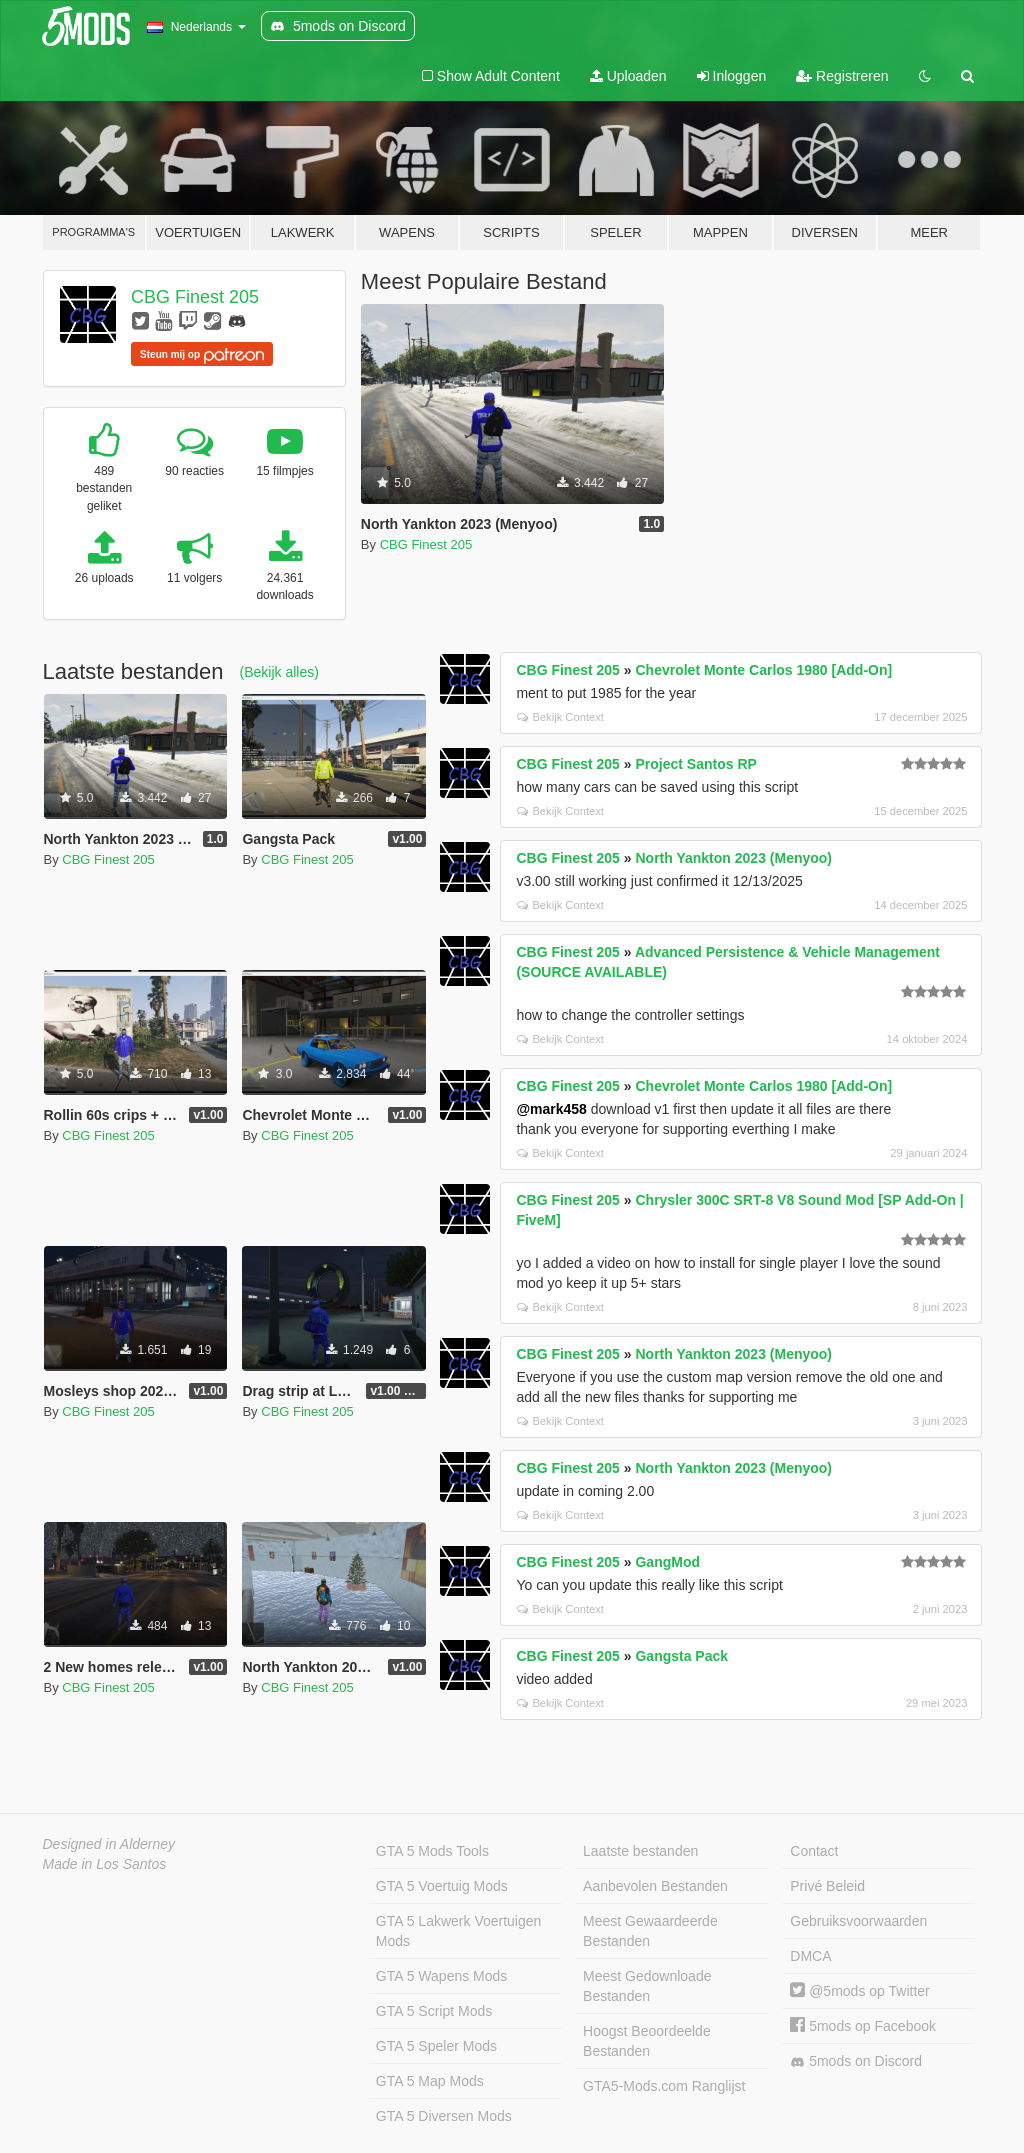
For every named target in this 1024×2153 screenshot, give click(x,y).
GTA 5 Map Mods (430, 2081)
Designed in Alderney (109, 1844)
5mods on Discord (856, 2061)
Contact (814, 1851)
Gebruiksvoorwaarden (858, 1921)
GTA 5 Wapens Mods (442, 1976)
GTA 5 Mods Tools (432, 1851)
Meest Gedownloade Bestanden (647, 1986)
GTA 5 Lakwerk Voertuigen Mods (459, 1931)
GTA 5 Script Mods (434, 2011)
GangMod (667, 1562)
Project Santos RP (695, 764)
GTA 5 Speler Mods (436, 2046)
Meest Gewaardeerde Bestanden (650, 1931)
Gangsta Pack (681, 1656)
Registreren (842, 76)
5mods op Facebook (863, 2026)
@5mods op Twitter (859, 1991)
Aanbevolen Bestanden (655, 1886)
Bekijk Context (560, 717)
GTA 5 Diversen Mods (444, 2116)
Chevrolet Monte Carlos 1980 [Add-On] (763, 670)
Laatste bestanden (640, 1851)
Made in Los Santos (105, 1864)
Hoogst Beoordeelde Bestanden (647, 2041)
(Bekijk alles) (279, 672)
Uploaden (628, 76)
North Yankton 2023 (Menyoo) (733, 858)
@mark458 (551, 1109)
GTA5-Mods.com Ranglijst (664, 2086)
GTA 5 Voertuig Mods (442, 1886)
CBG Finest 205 (195, 297)
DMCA (810, 1956)
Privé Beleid (827, 1886)
